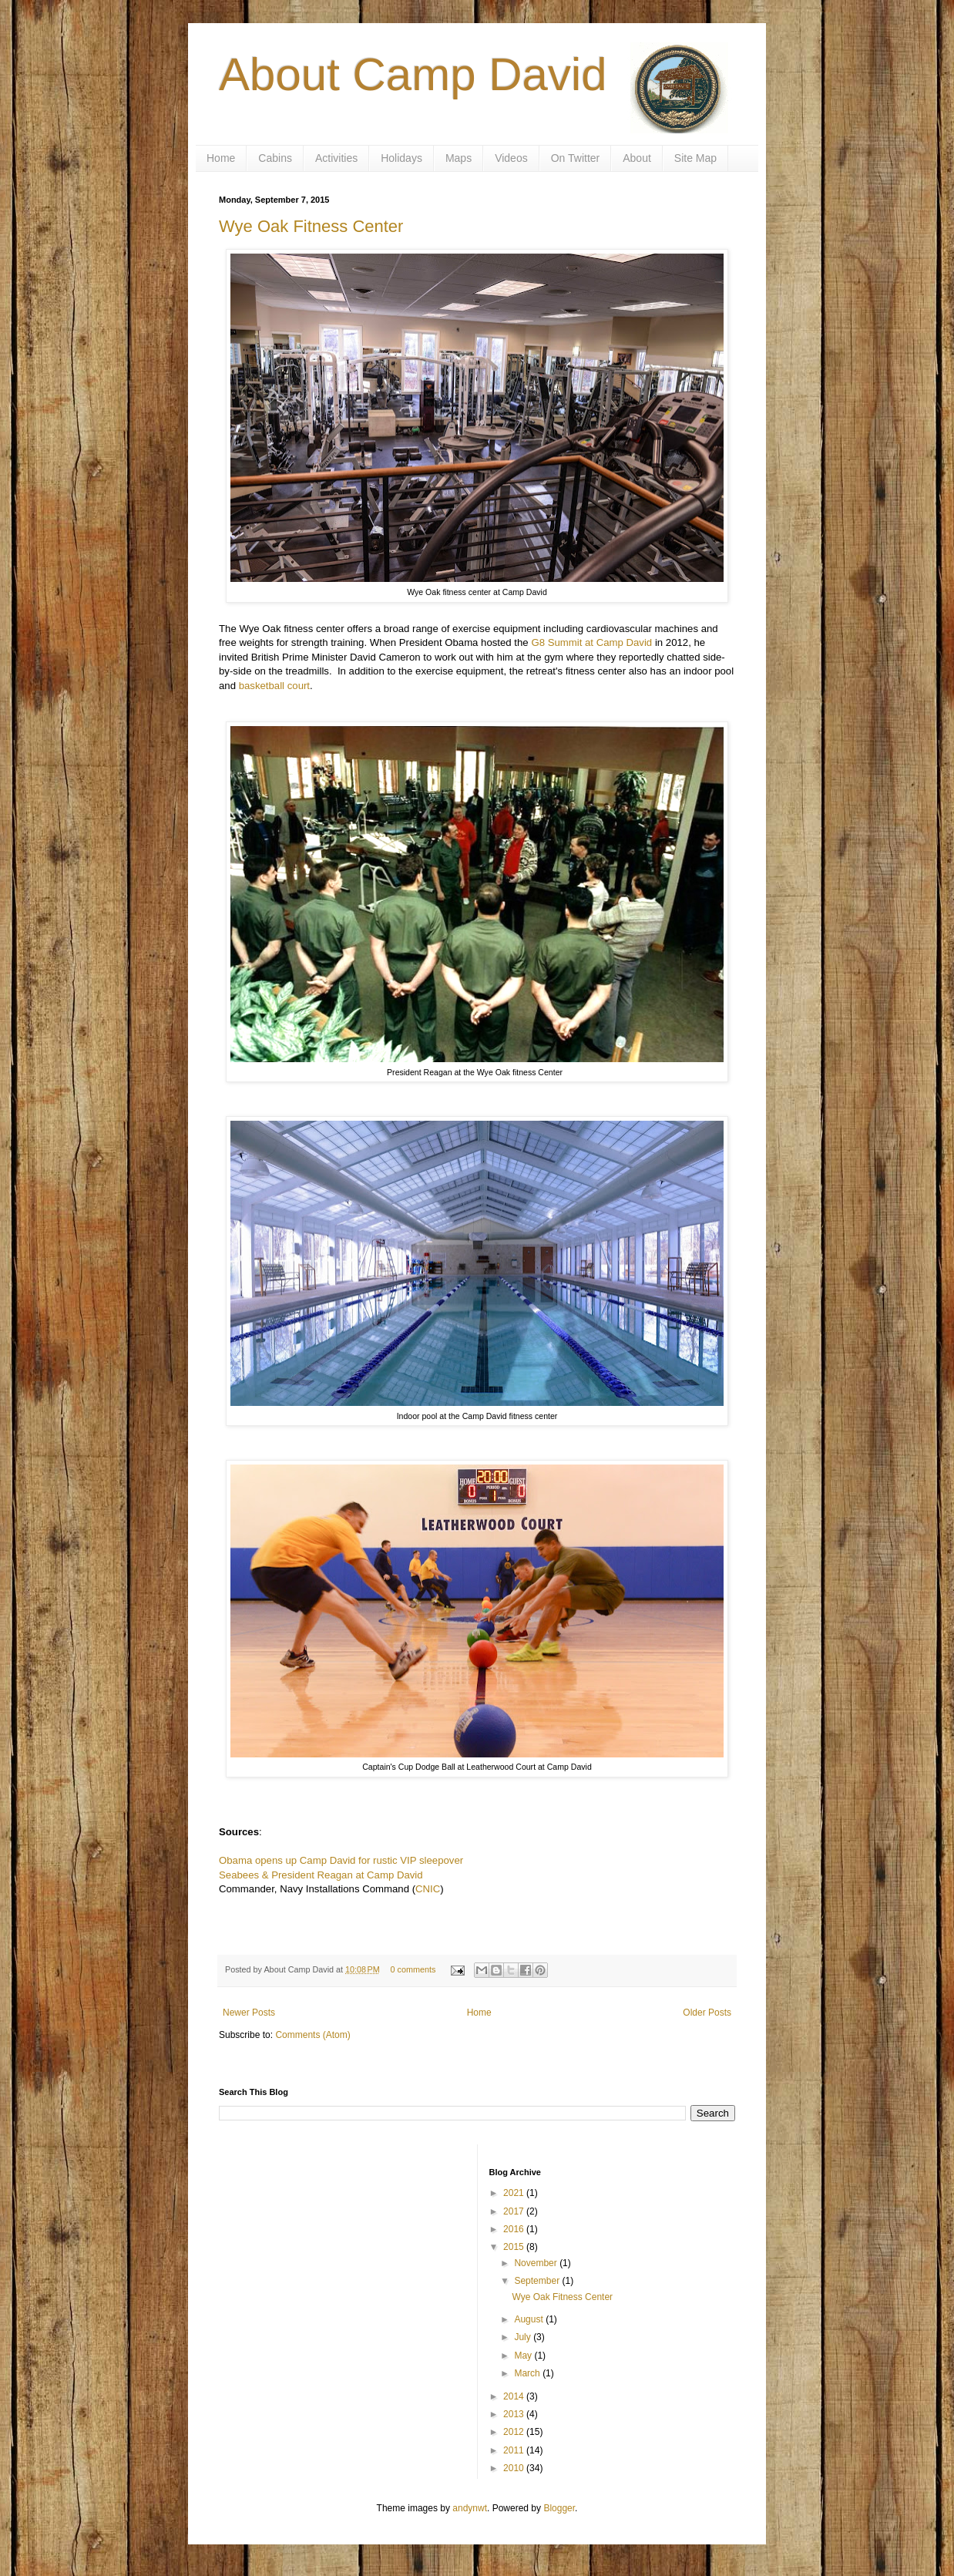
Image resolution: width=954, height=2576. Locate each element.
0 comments (413, 1969)
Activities (336, 158)
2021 (514, 2193)
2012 (514, 2431)
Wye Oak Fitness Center (311, 226)
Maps (458, 158)
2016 (514, 2229)
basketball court (274, 685)
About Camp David (413, 74)
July (523, 2337)
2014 (514, 2396)
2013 (514, 2414)
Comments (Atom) (312, 2035)
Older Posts (707, 2012)
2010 (514, 2468)
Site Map (695, 158)
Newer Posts (249, 2012)
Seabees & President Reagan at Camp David (321, 1875)
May (524, 2355)
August (530, 2319)
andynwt (469, 2508)
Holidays (401, 158)
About (637, 158)
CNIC (427, 1889)
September (538, 2280)
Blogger (559, 2508)
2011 (514, 2450)
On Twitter (575, 158)
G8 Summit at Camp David (591, 642)
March (528, 2373)
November (536, 2263)
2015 (514, 2246)
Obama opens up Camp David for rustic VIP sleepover (341, 1860)
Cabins (275, 158)
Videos (511, 158)
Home (221, 158)
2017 (514, 2211)
